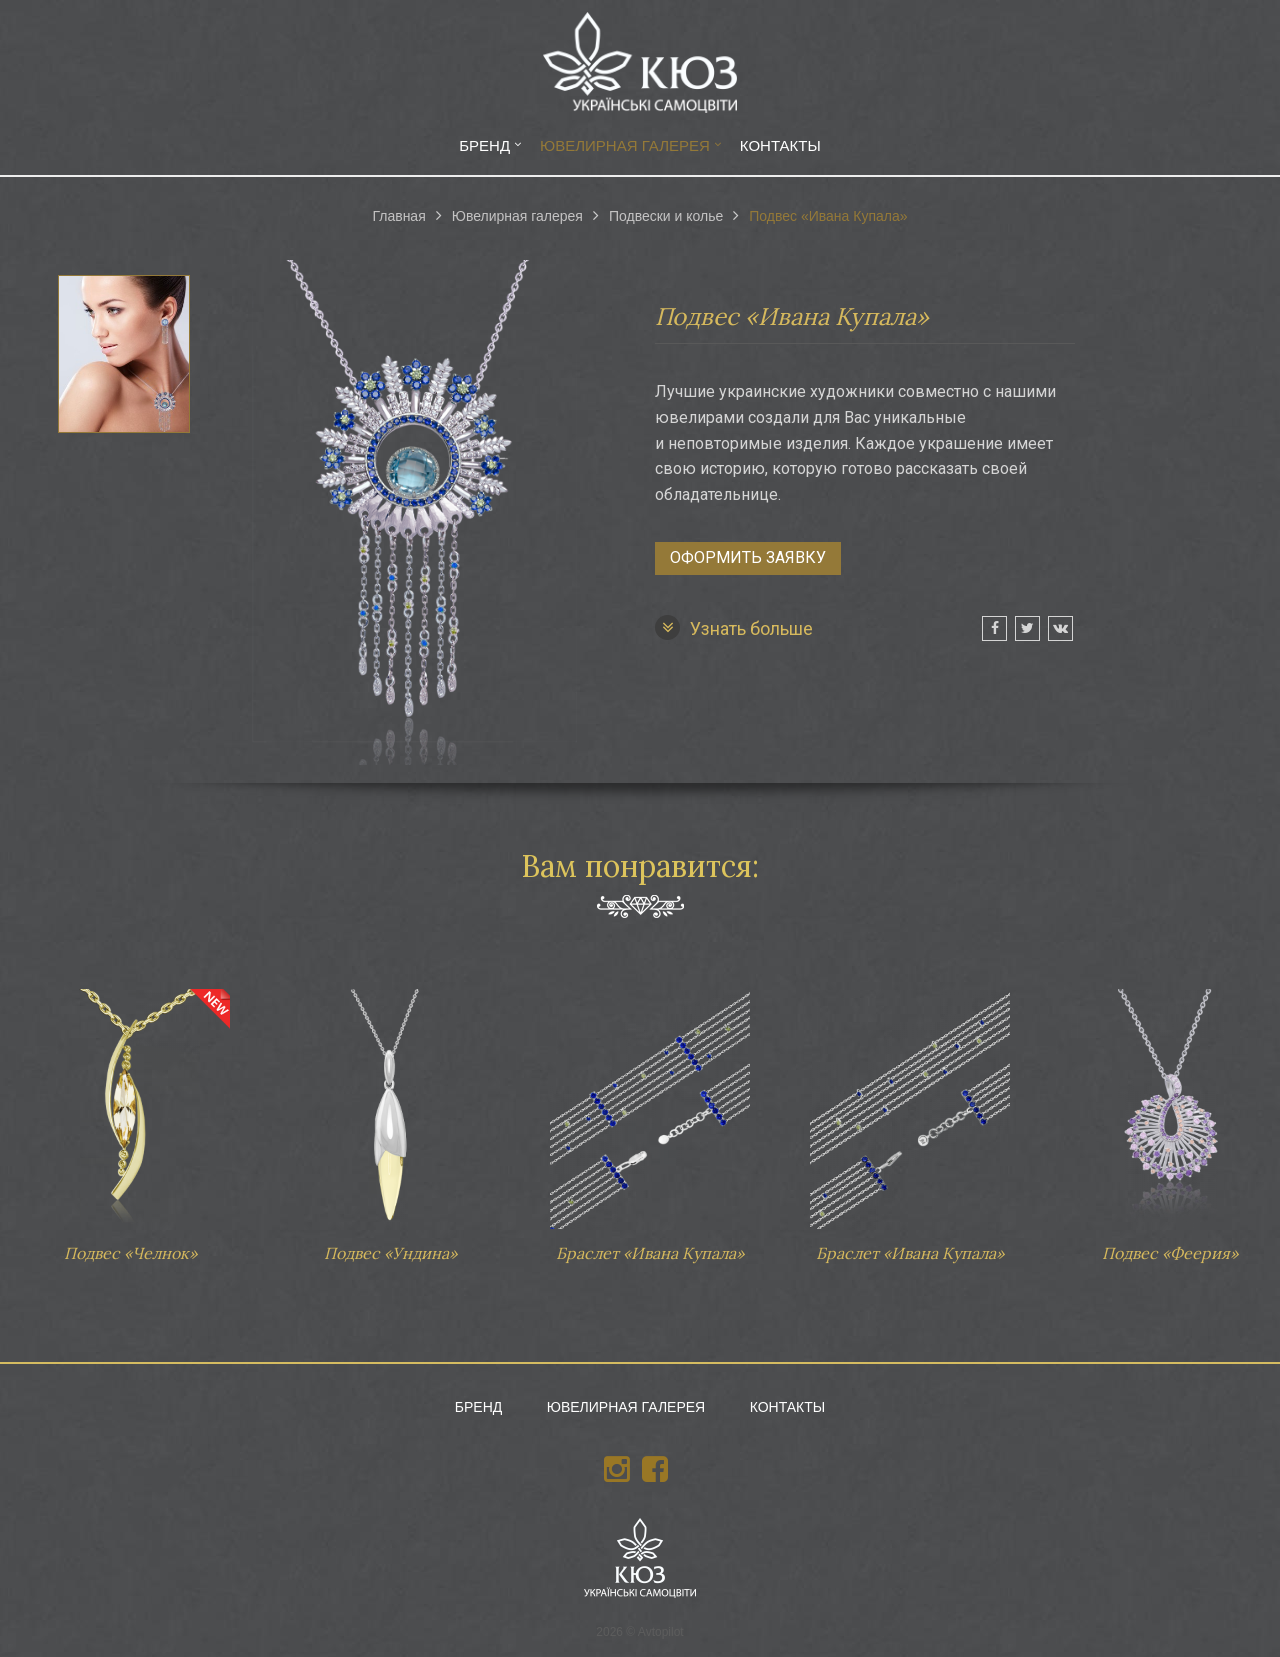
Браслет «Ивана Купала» (650, 1116)
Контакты (780, 145)
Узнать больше (734, 627)
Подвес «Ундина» (390, 1116)
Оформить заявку (748, 557)
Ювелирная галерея (625, 145)
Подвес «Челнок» (130, 1116)
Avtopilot (661, 1632)
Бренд (484, 145)
